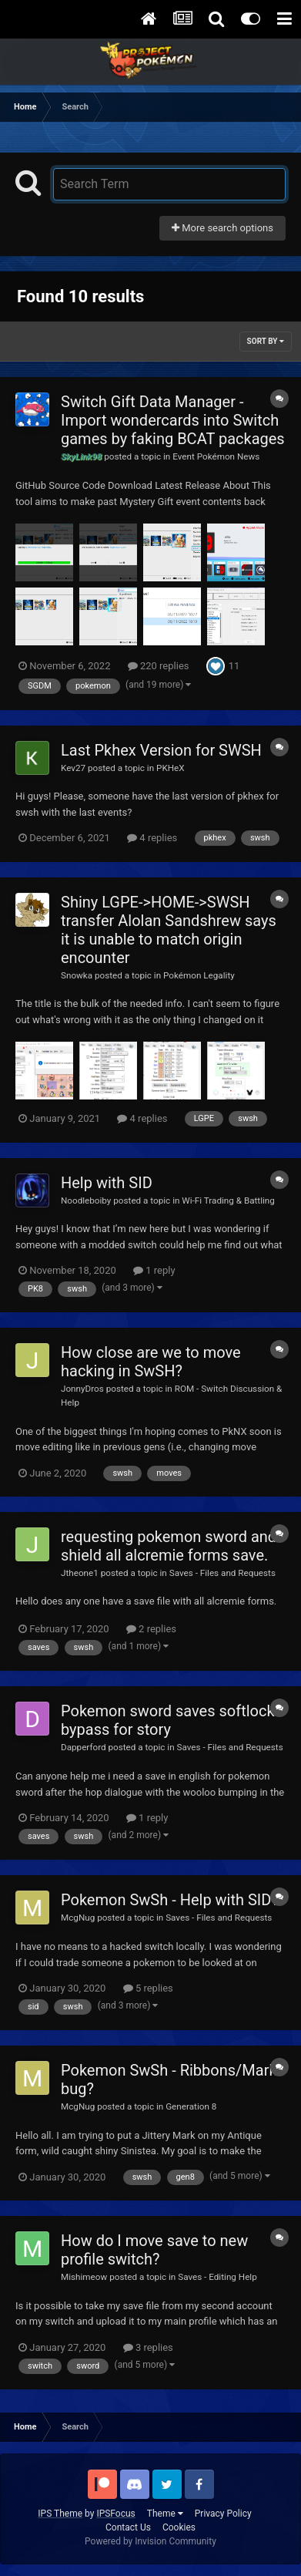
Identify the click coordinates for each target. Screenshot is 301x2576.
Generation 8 (191, 2106)
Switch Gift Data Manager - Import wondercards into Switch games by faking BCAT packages (173, 420)
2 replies (151, 1629)
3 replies (148, 2347)
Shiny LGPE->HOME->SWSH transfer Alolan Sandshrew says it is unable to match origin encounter (168, 930)
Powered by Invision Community (150, 2541)
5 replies (148, 1988)
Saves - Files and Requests (222, 1572)
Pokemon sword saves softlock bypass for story (168, 1720)
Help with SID (106, 1183)
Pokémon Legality (199, 975)
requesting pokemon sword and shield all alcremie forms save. (168, 1545)
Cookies (179, 2527)
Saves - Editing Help (217, 2276)
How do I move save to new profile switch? (154, 2249)
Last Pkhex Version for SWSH (161, 750)
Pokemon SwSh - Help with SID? (170, 1900)
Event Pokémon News (215, 456)
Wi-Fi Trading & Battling (228, 1200)
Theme (165, 2513)
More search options (222, 228)
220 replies (158, 666)
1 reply (154, 1270)
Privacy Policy (223, 2513)
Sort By (265, 341)
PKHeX (170, 768)
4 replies (152, 838)
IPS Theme (60, 2513)
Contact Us (128, 2527)
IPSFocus (115, 2513)
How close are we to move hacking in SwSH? (151, 1361)
